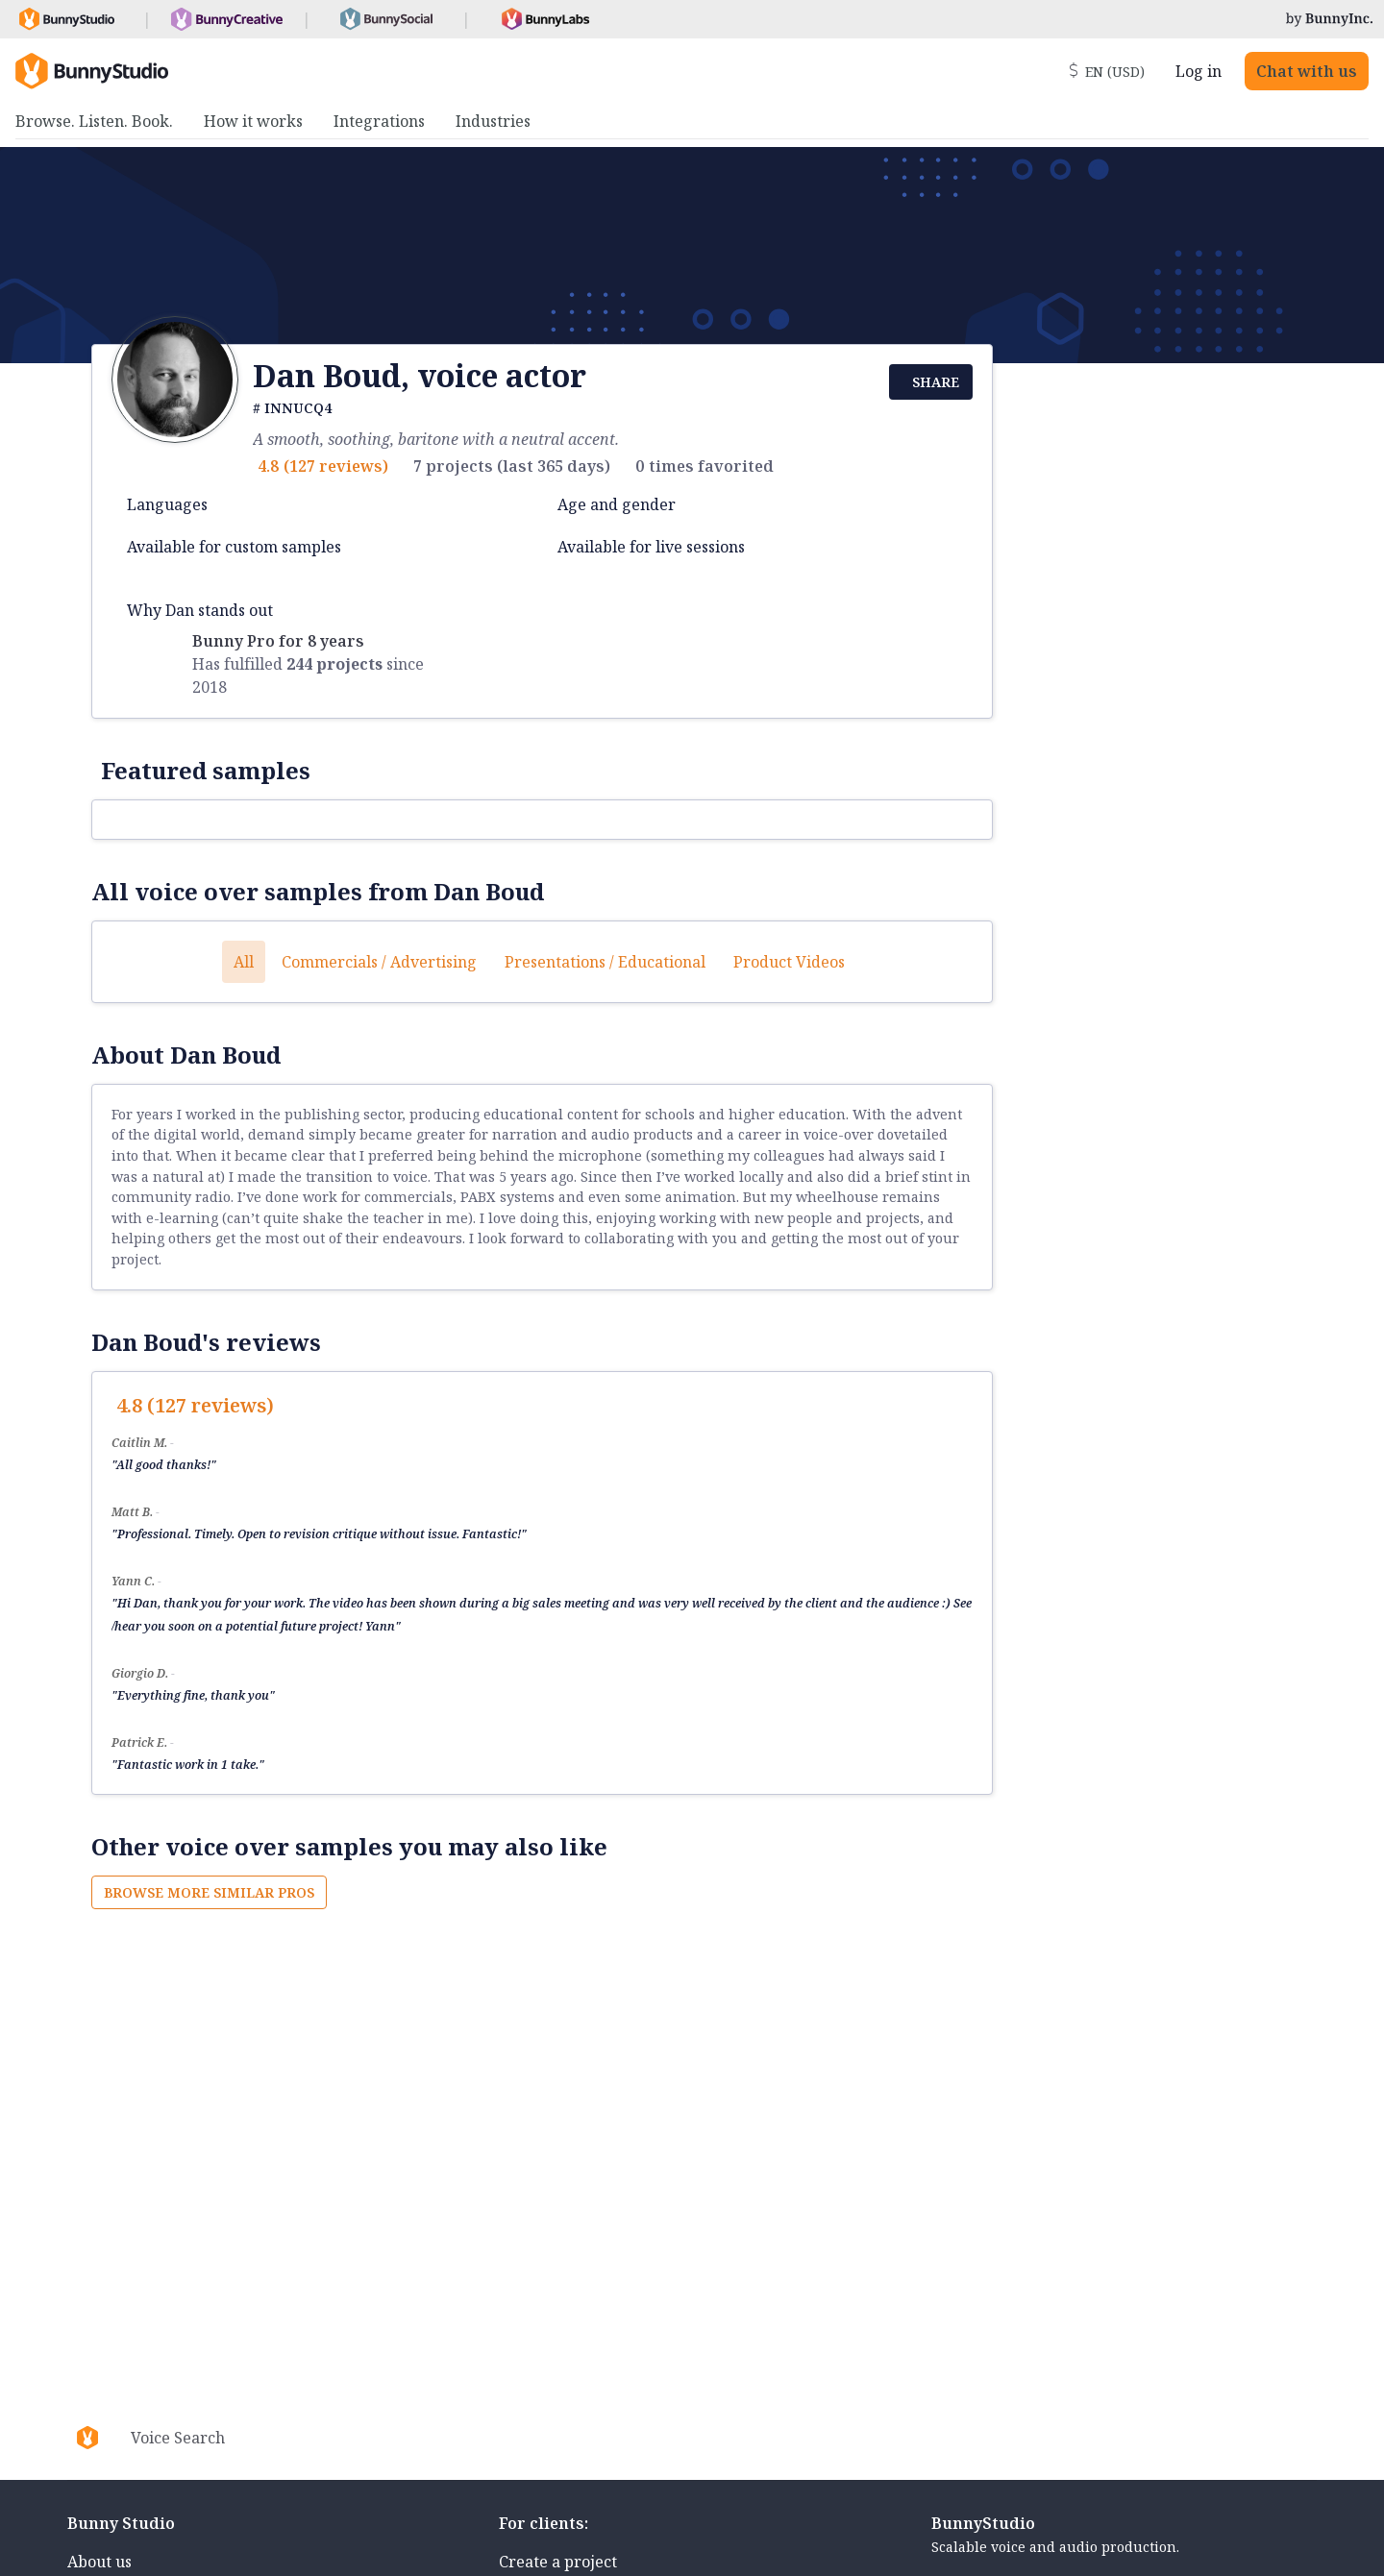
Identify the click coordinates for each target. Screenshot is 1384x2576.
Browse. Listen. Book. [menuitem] (94, 121)
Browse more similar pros (209, 1892)
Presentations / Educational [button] (605, 961)
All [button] (244, 961)
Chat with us (1306, 71)
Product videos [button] (789, 961)
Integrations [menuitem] (379, 121)
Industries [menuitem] (493, 121)
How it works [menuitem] (253, 121)
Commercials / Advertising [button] (379, 961)
